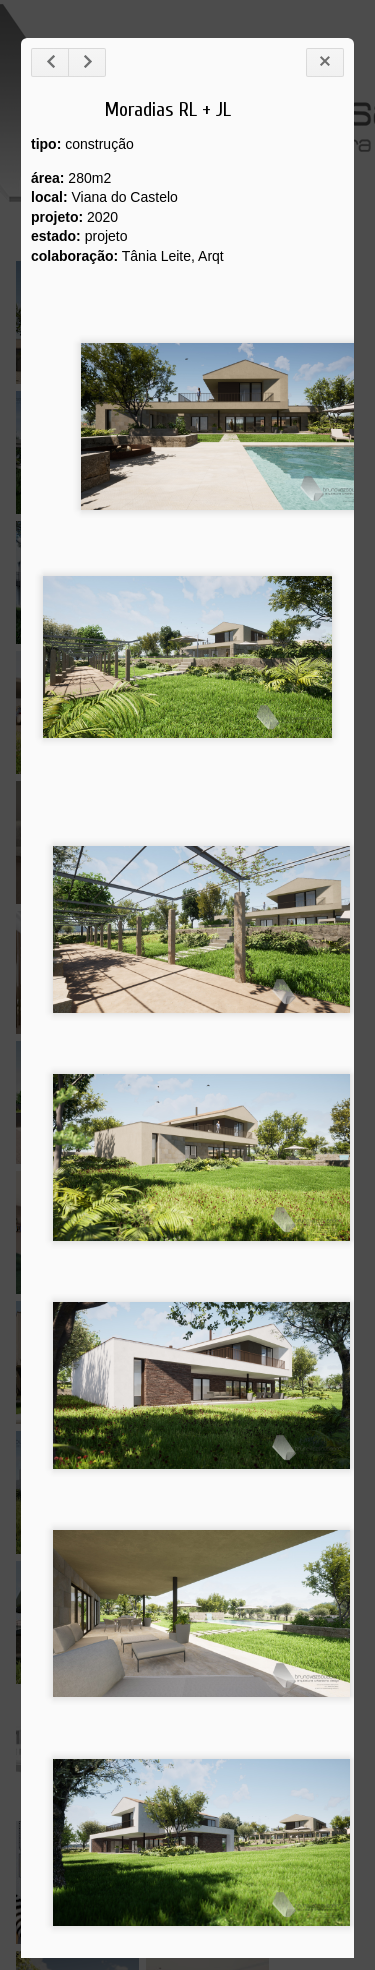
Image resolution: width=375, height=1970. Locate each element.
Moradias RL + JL (168, 109)
